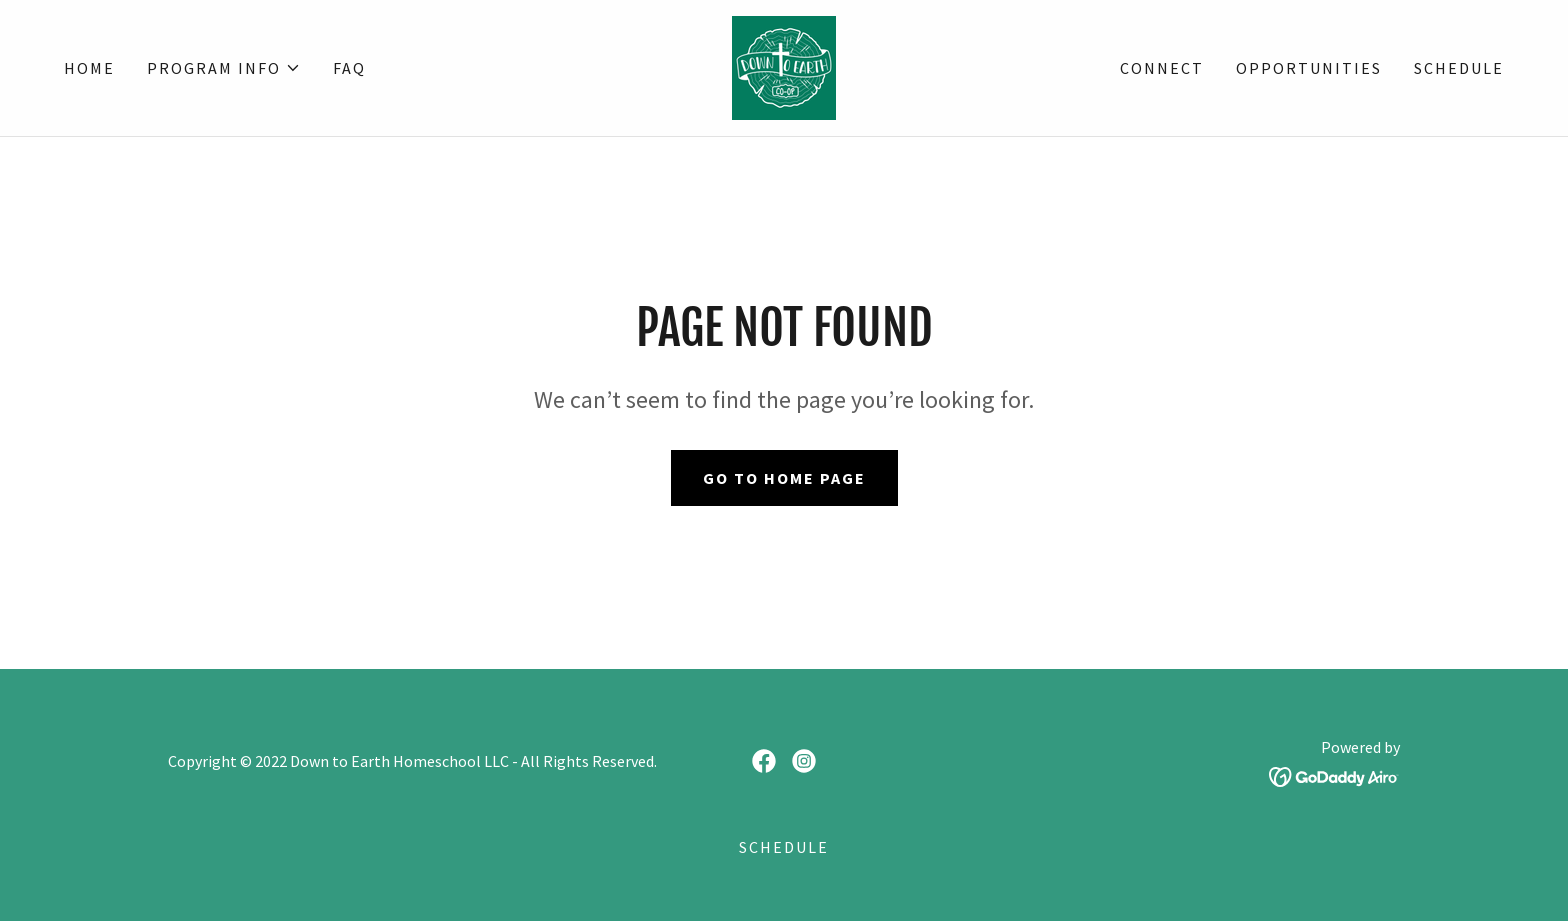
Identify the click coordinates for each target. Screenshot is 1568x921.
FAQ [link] (349, 68)
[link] (784, 65)
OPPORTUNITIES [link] (1309, 68)
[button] (224, 68)
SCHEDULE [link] (1459, 68)
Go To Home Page (784, 478)
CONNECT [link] (1162, 68)
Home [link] (89, 68)
